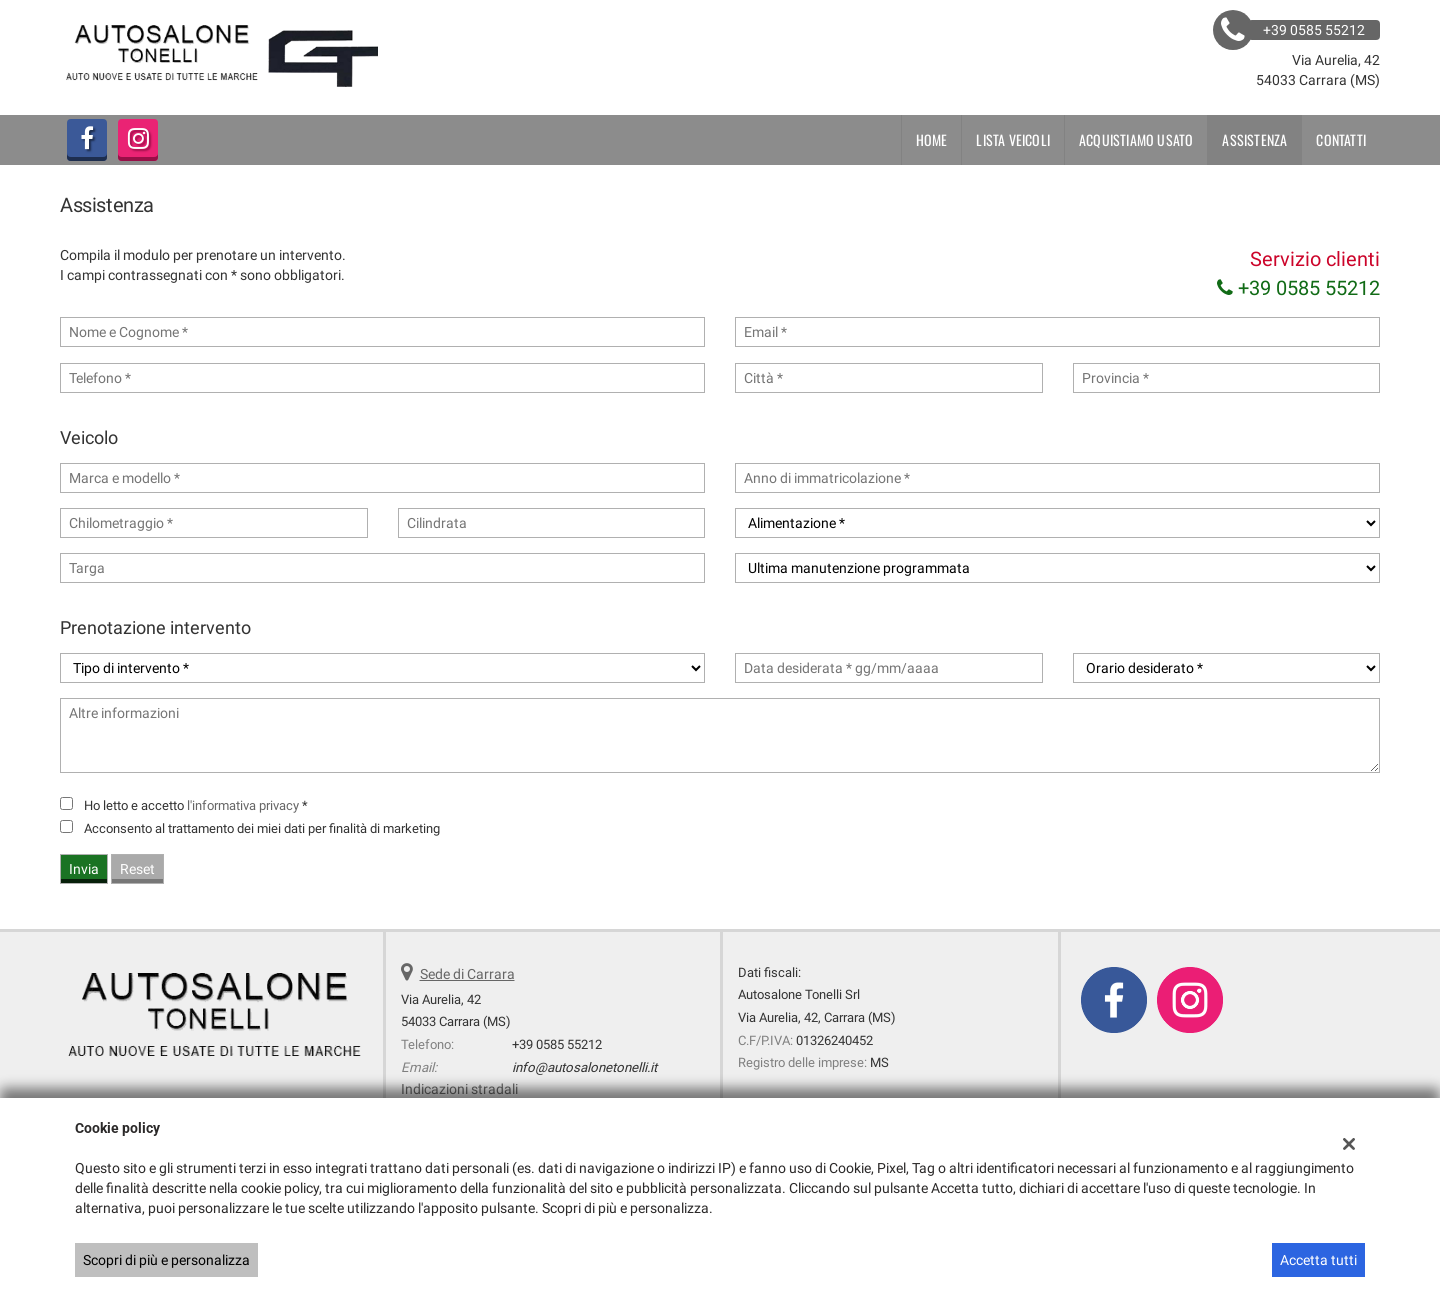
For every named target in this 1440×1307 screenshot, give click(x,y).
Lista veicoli (1013, 139)
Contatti (1341, 139)
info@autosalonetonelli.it (584, 1067)
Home (932, 139)
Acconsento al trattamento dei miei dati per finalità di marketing (262, 828)
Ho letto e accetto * (196, 805)
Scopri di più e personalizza (166, 1260)
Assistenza (1254, 139)
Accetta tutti (1318, 1260)
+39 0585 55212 (1298, 288)
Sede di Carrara (467, 974)
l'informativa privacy (243, 805)
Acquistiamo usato (1136, 139)
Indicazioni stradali (459, 1089)
